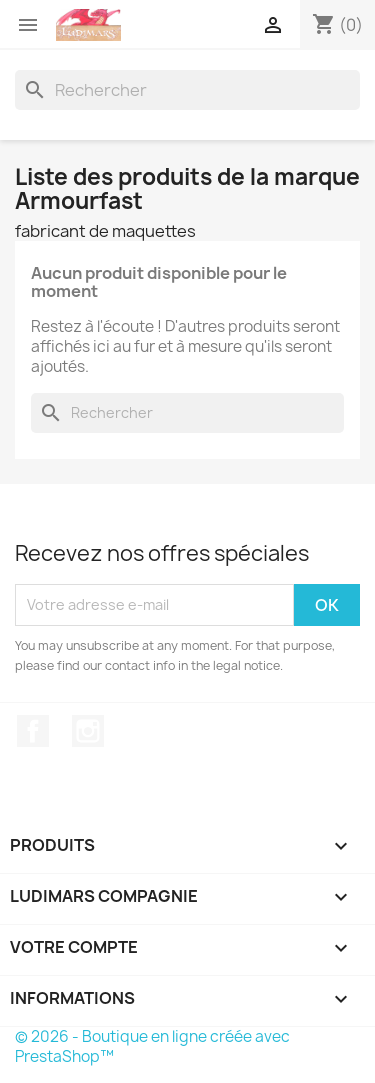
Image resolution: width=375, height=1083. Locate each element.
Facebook (33, 731)
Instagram (88, 731)
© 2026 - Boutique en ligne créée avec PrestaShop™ (152, 1046)
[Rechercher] (187, 90)
